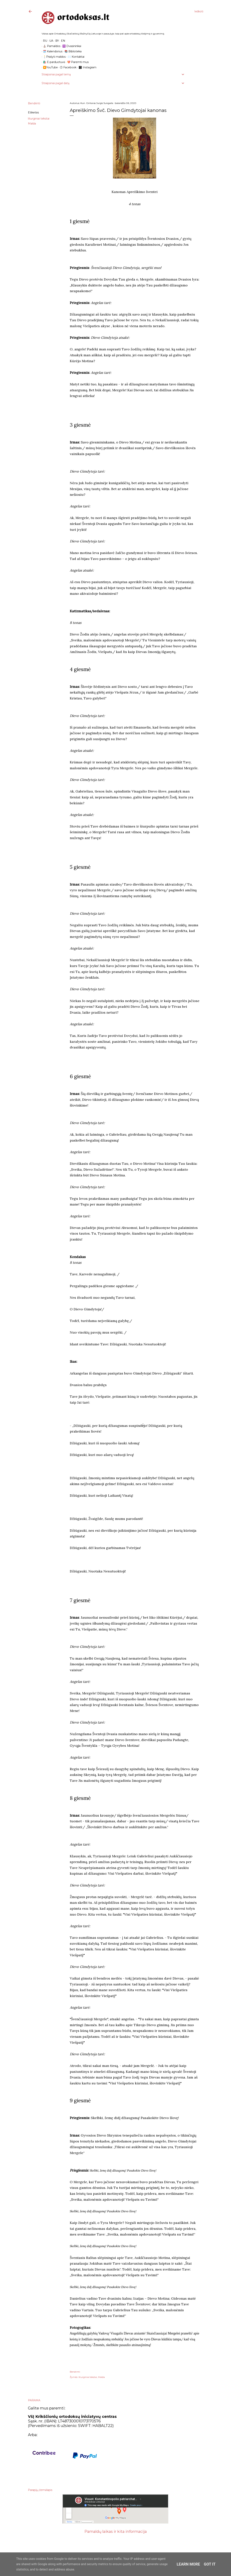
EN (62, 40)
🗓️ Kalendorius (51, 51)
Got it (210, 2564)
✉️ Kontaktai (74, 56)
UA (50, 40)
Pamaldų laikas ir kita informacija (115, 2531)
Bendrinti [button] (34, 103)
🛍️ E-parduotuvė (53, 62)
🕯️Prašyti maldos (53, 56)
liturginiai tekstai (38, 118)
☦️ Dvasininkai (70, 46)
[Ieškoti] (198, 11)
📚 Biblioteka (71, 51)
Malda (32, 123)
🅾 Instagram (86, 67)
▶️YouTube (49, 67)
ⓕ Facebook (67, 67)
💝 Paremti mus (76, 62)
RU (44, 40)
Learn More (188, 2564)
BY (56, 40)
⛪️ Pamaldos (50, 46)
